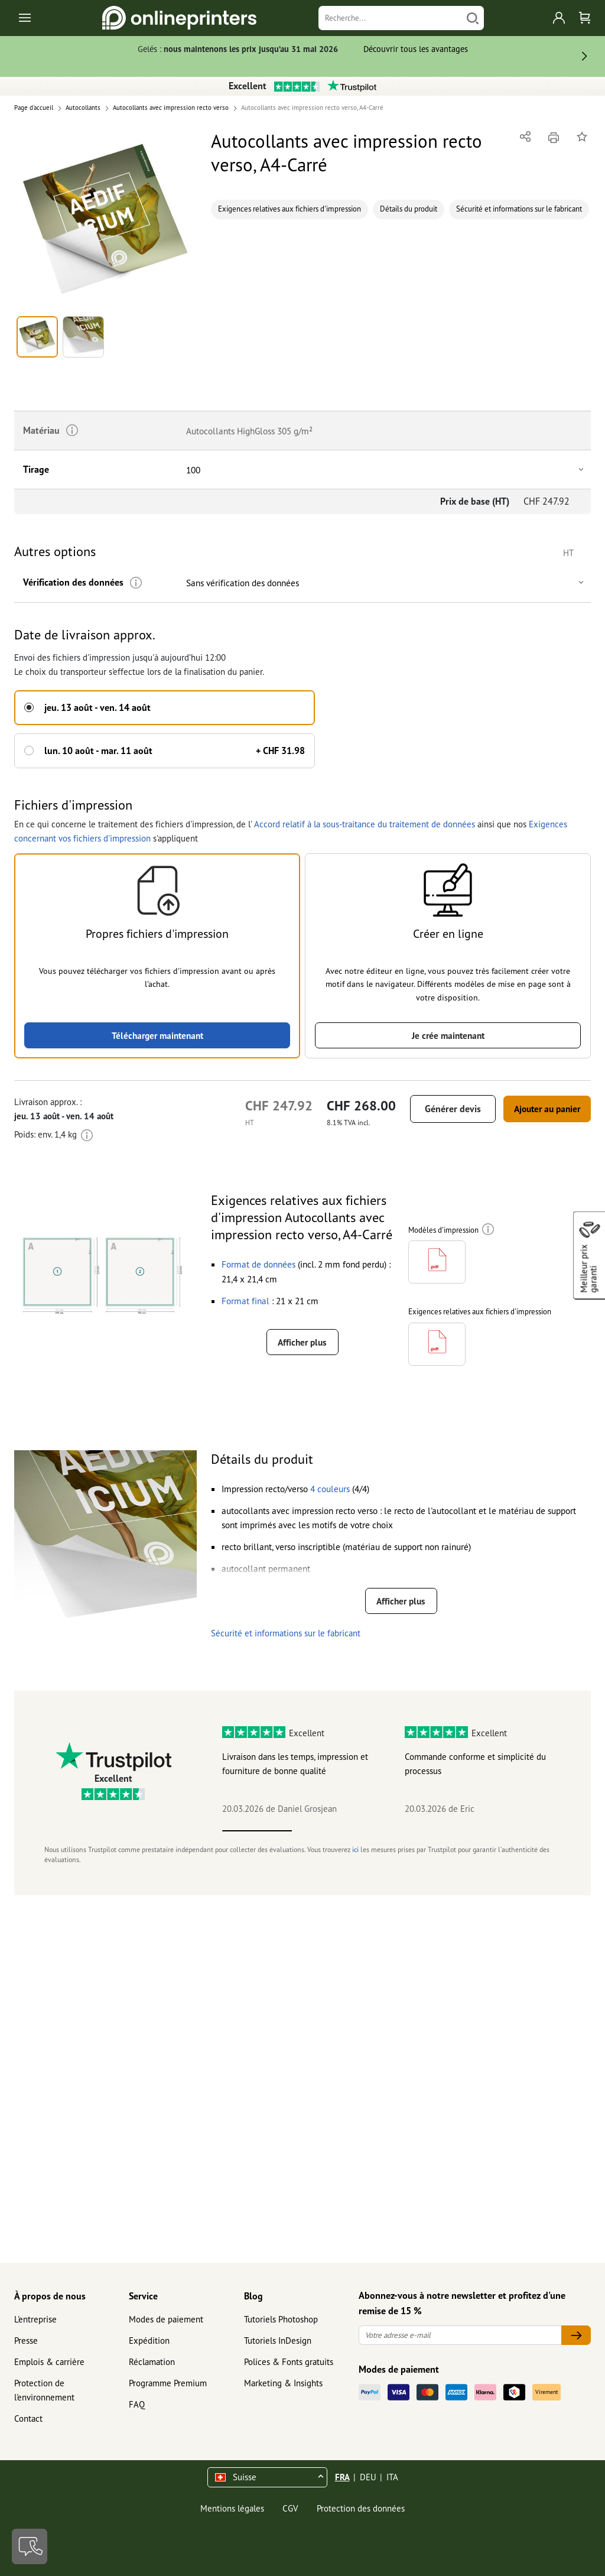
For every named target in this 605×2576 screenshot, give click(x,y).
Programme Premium (168, 2383)
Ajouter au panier (540, 1107)
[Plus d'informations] (132, 583)
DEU (368, 2477)
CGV (290, 2508)
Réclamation (152, 2361)
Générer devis (439, 1107)
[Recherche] (389, 18)
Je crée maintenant (447, 1033)
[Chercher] (472, 18)
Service (143, 2296)
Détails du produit (408, 209)
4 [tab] (467, 1840)
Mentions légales (232, 2508)
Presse (26, 2340)
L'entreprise (35, 2319)
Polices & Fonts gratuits (288, 2361)
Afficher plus (302, 1341)
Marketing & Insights (283, 2383)
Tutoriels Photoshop (281, 2319)
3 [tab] (397, 1840)
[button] (105, 219)
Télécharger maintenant (157, 1033)
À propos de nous (50, 2296)
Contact (28, 2418)
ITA (392, 2477)
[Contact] (29, 2546)
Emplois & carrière (49, 2361)
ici (355, 1859)
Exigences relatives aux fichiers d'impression (289, 209)
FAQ (137, 2404)
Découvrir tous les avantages (415, 48)
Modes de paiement (166, 2319)
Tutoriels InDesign (277, 2340)
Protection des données (361, 2508)
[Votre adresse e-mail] (460, 2335)
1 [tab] (257, 1840)
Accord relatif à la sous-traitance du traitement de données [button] (364, 821)
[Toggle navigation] (25, 18)
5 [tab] (537, 1840)
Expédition (149, 2340)
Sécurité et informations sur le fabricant (519, 209)
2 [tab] (327, 1840)
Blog (253, 2296)
